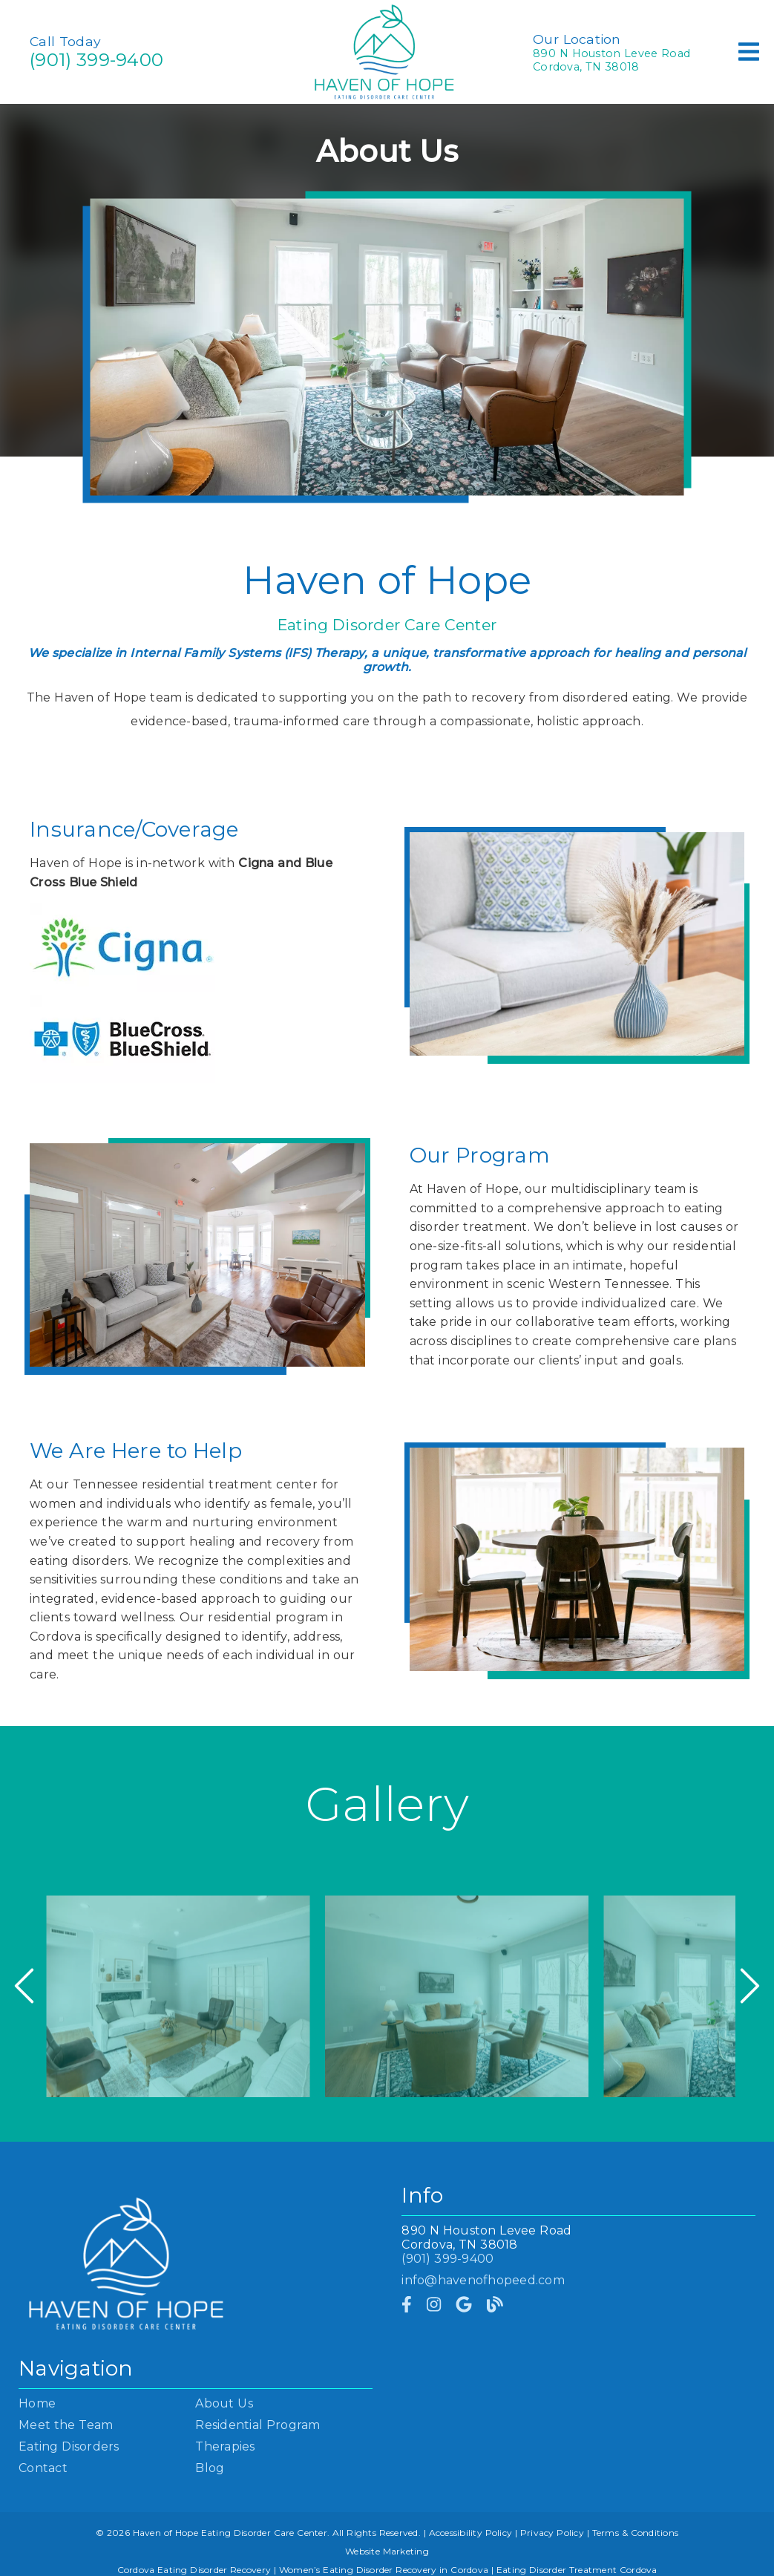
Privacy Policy (552, 2532)
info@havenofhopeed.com (483, 2280)
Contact (43, 2468)
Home (37, 2403)
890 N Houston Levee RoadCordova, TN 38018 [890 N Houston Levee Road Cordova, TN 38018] (611, 60)
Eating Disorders (69, 2446)
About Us (224, 2403)
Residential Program (257, 2425)
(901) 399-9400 (96, 60)
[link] (406, 2305)
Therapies (225, 2446)
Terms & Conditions (635, 2532)
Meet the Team (66, 2425)
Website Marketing (387, 2551)
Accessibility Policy (471, 2532)
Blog (209, 2468)
